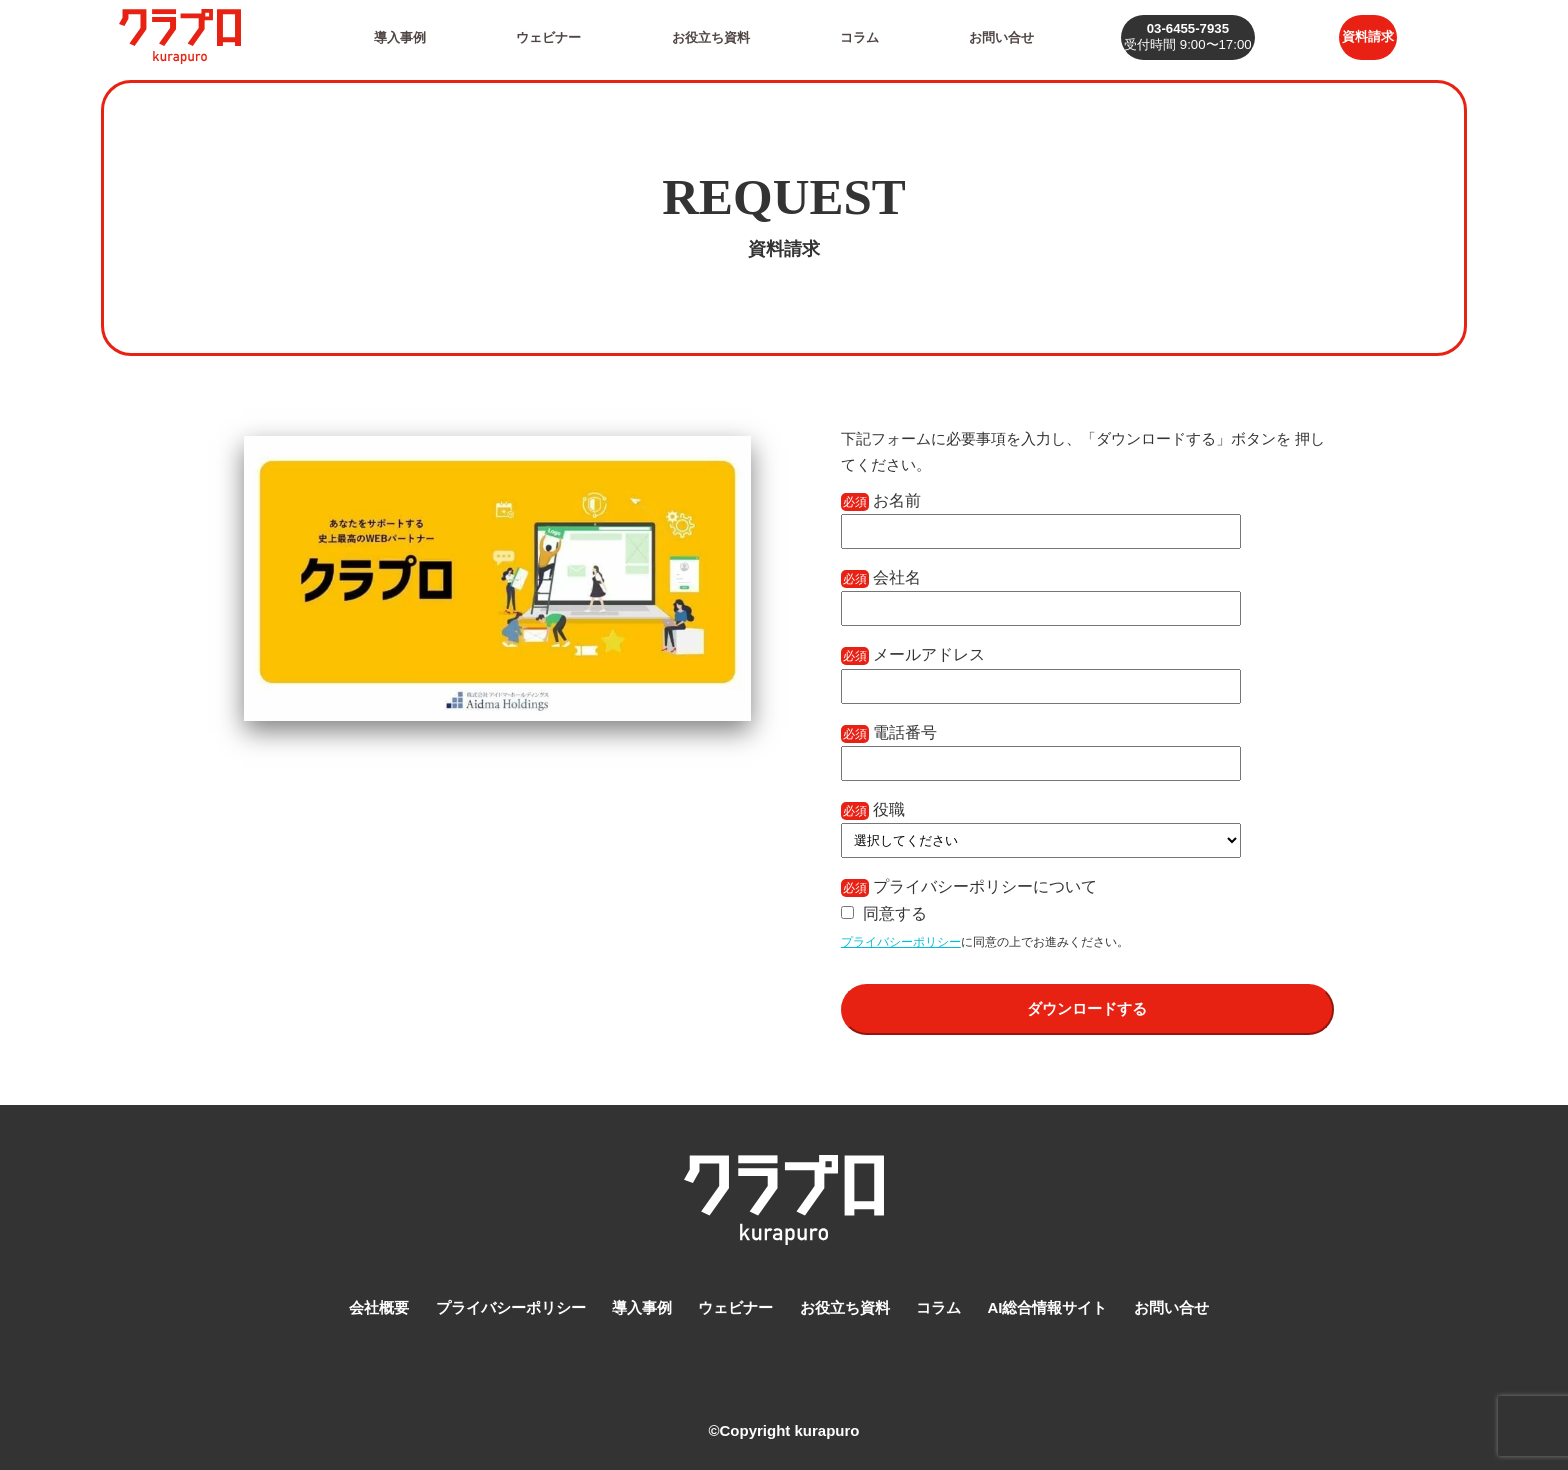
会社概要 (379, 1303)
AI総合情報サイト (1047, 1303)
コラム (850, 36)
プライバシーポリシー (901, 942)
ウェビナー (543, 36)
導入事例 (398, 36)
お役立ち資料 (704, 36)
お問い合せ (988, 36)
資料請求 (1364, 37)
